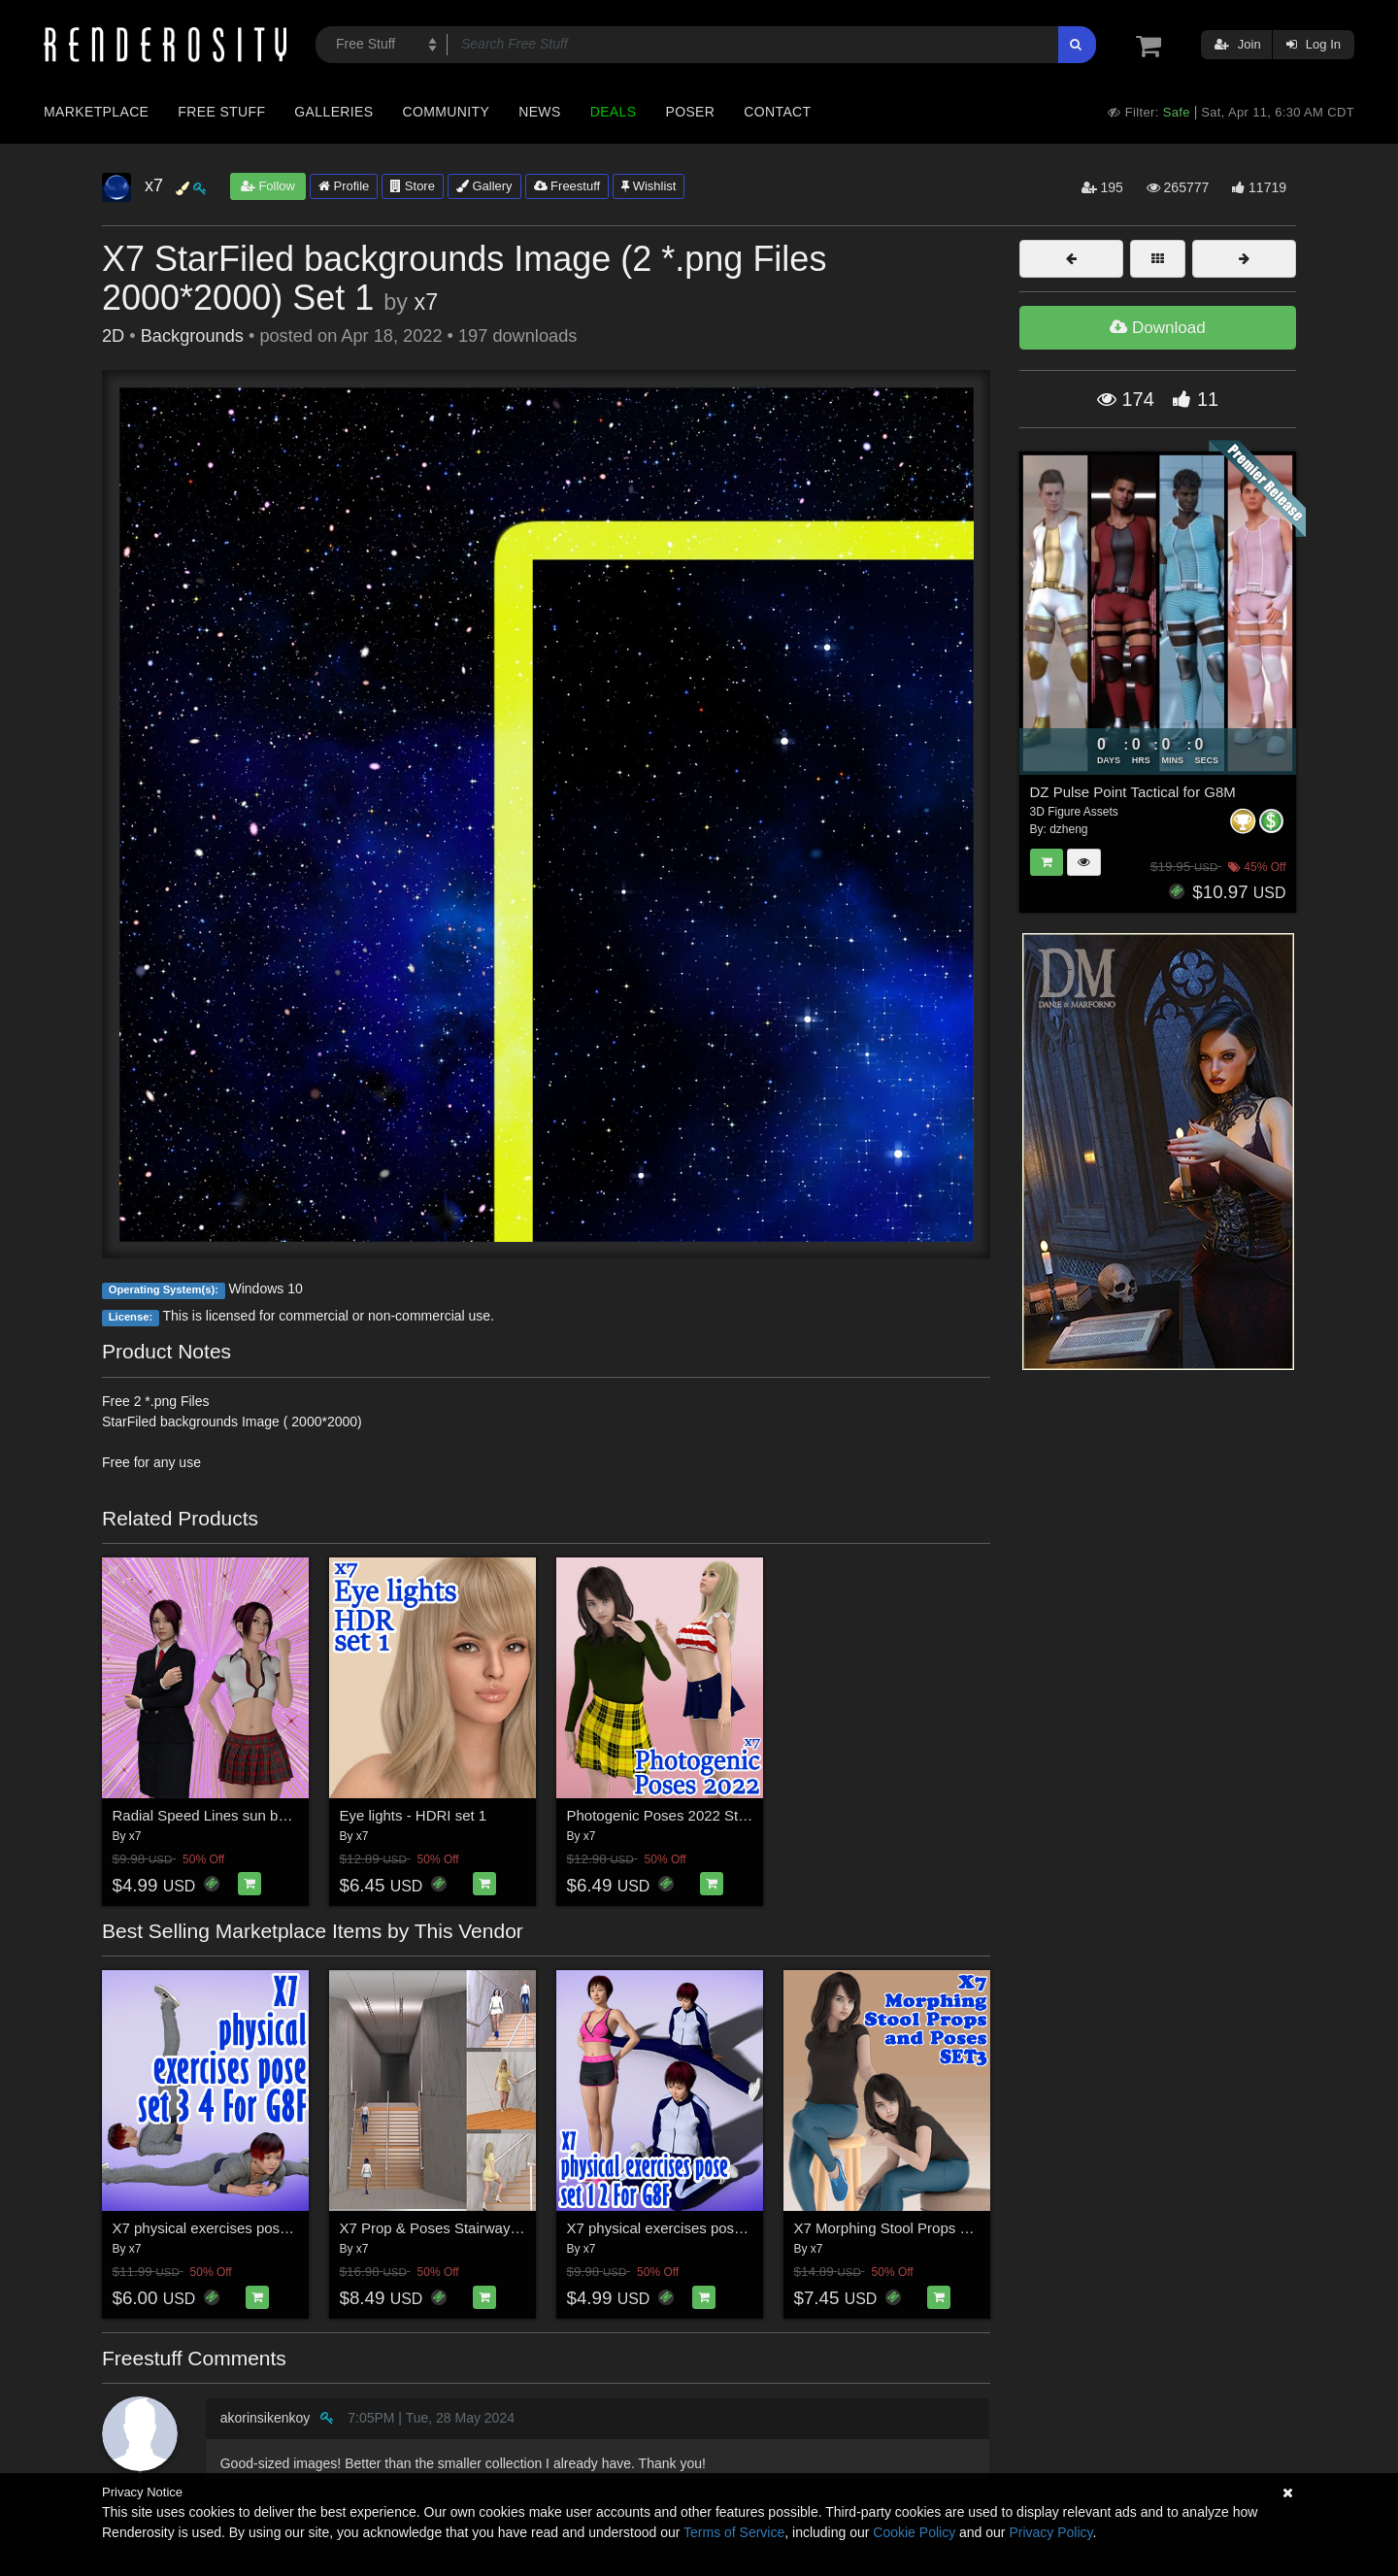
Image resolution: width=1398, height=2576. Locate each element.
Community (446, 111)
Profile (343, 186)
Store (412, 186)
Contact (777, 111)
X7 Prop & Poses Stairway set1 (441, 2228)
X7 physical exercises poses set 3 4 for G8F (255, 2228)
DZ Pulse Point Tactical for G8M (1133, 792)
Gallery (484, 186)
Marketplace (96, 111)
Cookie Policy (914, 2532)
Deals (613, 111)
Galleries (333, 111)
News (539, 111)
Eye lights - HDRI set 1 (413, 1815)
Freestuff (567, 186)
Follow (268, 186)
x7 (426, 302)
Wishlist (648, 186)
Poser (690, 111)
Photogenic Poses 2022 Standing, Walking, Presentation (749, 1815)
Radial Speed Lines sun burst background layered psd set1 (303, 1815)
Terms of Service (733, 2532)
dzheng (1068, 829)
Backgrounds (192, 336)
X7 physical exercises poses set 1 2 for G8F (709, 2228)
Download (1157, 327)
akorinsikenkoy (265, 2417)
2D (113, 336)
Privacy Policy (1050, 2532)
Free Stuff (221, 111)
